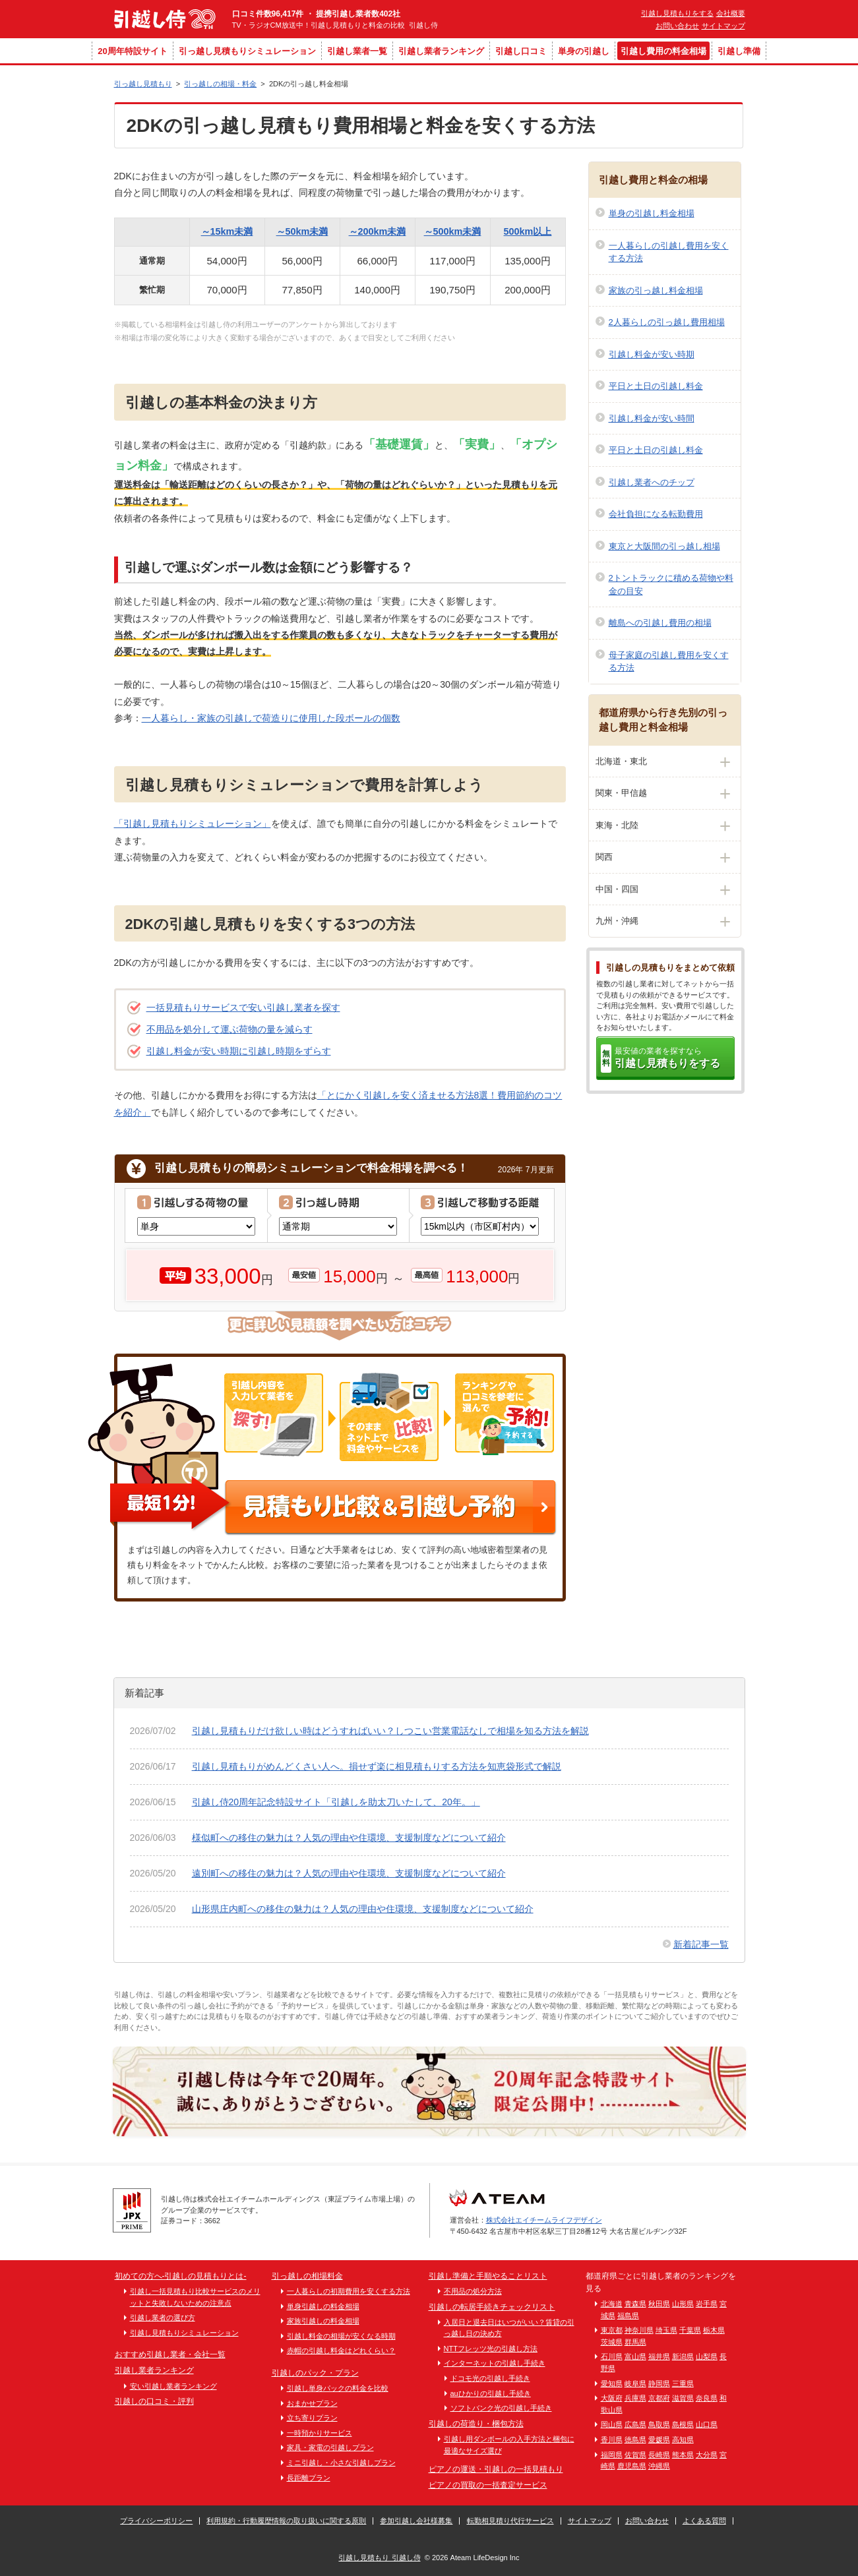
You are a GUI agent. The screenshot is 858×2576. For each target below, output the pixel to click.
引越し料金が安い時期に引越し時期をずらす (238, 1051)
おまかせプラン (312, 2403)
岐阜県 (635, 2383)
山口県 (707, 2424)
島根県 (683, 2424)
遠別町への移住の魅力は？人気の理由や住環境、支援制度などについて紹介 (349, 1873)
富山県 (635, 2356)
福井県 (659, 2356)
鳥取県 (659, 2424)
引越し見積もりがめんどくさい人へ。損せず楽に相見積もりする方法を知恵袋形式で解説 (376, 1766)
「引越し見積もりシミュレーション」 (192, 823)
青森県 (635, 2304)
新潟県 (683, 2356)
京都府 (659, 2398)
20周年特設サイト (132, 51)
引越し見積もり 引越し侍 (379, 2557)
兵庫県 (635, 2398)
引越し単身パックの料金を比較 (337, 2388)
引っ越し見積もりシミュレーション (247, 51)
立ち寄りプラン (312, 2418)
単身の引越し (583, 51)
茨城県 (612, 2342)
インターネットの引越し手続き (494, 2363)
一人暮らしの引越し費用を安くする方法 (669, 252)
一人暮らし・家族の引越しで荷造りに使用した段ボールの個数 (271, 718)
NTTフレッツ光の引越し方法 (490, 2348)
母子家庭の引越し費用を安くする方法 (669, 661)
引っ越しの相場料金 (307, 2276)
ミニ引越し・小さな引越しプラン (341, 2463)
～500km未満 (452, 231)
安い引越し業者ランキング (173, 2386)
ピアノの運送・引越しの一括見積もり (496, 2469)
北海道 (612, 2304)
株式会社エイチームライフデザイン (544, 2220)
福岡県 (612, 2455)
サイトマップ (723, 26)
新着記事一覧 (701, 1944)
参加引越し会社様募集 (416, 2521)
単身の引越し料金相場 (651, 213)
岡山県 (612, 2424)
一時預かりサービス (319, 2433)
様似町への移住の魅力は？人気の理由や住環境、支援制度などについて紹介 (349, 1837)
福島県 (628, 2316)
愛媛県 (659, 2439)
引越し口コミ (521, 51)
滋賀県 (683, 2398)
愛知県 (612, 2383)
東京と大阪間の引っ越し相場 (664, 546)
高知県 (683, 2439)
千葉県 (690, 2330)
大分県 (707, 2455)
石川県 (612, 2356)
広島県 (635, 2424)
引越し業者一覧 (357, 51)
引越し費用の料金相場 (663, 51)
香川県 (612, 2439)
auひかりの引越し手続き (490, 2393)
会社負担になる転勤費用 (656, 514)
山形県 (683, 2304)
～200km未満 (377, 231)
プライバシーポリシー (156, 2521)
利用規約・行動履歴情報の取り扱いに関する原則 (286, 2521)
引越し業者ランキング (441, 51)
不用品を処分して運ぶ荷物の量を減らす (229, 1029)
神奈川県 (639, 2330)
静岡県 (659, 2383)
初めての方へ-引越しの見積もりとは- (181, 2276)
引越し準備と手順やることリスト (488, 2276)
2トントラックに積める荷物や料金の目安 (671, 584)
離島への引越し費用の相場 (660, 623)
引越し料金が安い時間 (651, 418)
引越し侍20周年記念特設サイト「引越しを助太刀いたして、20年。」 (336, 1802)
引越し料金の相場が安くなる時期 (341, 2336)
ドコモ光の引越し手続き (490, 2378)
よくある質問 (704, 2521)
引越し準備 (739, 51)
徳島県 (635, 2439)
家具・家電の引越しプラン (330, 2447)
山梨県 (707, 2356)
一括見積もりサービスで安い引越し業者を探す (243, 1007)
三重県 (683, 2383)
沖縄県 (659, 2466)
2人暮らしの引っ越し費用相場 (667, 322)
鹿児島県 (631, 2466)
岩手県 (707, 2304)
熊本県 (683, 2455)
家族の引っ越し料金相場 (656, 290)
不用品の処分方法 (473, 2291)
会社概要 (730, 13)
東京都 (612, 2330)
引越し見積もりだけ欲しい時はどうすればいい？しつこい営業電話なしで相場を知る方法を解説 (390, 1730)
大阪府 (612, 2398)
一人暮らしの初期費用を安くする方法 (348, 2291)
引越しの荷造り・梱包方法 (476, 2423)
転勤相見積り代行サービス (510, 2521)
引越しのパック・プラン (315, 2373)
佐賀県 (635, 2455)
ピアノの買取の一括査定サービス (488, 2485)
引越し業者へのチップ (651, 482)
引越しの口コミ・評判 (154, 2401)
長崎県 (659, 2455)
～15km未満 (227, 231)
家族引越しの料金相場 (323, 2321)
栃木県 (714, 2330)
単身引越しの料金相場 (323, 2306)
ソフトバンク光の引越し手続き (501, 2408)
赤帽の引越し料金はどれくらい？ (341, 2350)
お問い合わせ (677, 26)
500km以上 (528, 231)
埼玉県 (666, 2330)
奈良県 (707, 2398)
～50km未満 (302, 231)
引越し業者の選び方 (162, 2317)
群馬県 (635, 2342)
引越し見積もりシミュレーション (184, 2333)
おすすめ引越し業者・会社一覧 (170, 2354)
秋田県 (659, 2304)
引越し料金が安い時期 (651, 354)
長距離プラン (308, 2478)
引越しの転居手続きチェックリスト (492, 2307)
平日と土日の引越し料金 (656, 386)
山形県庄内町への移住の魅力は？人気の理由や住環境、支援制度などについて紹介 (363, 1908)
